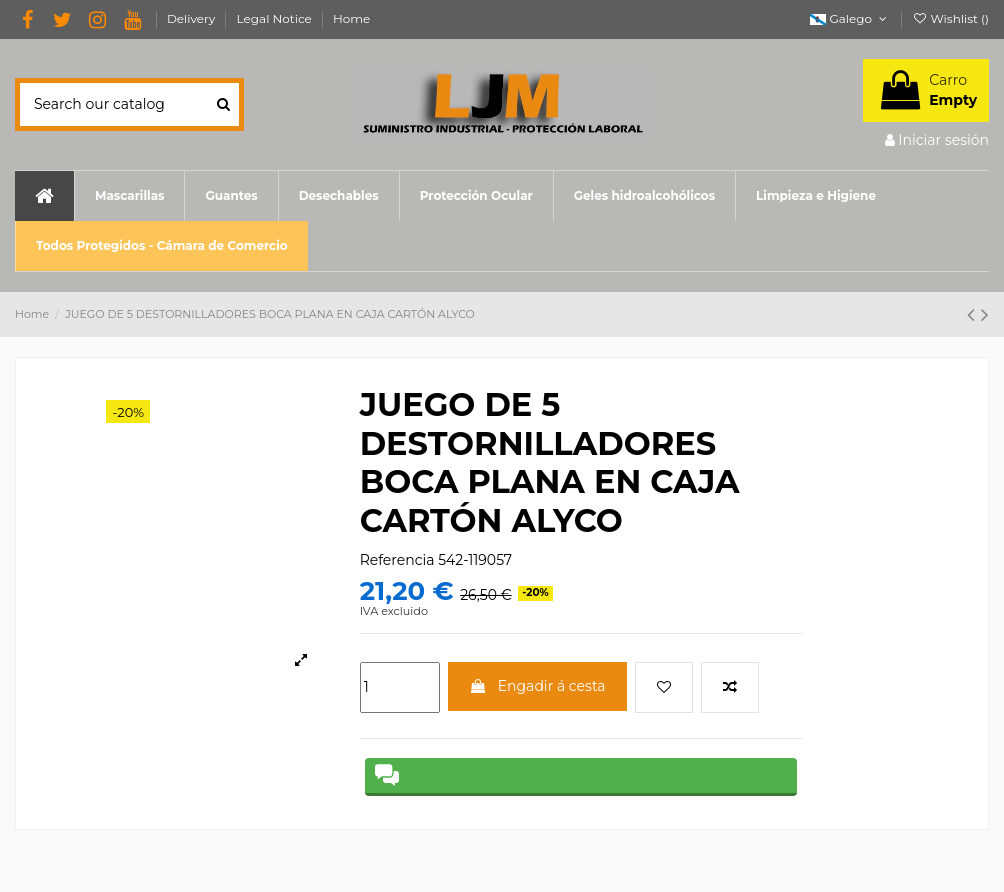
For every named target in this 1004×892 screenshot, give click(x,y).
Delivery (193, 18)
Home (351, 18)
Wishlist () (950, 18)
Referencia (397, 560)
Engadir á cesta (537, 686)
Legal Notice (276, 18)
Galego (850, 18)
